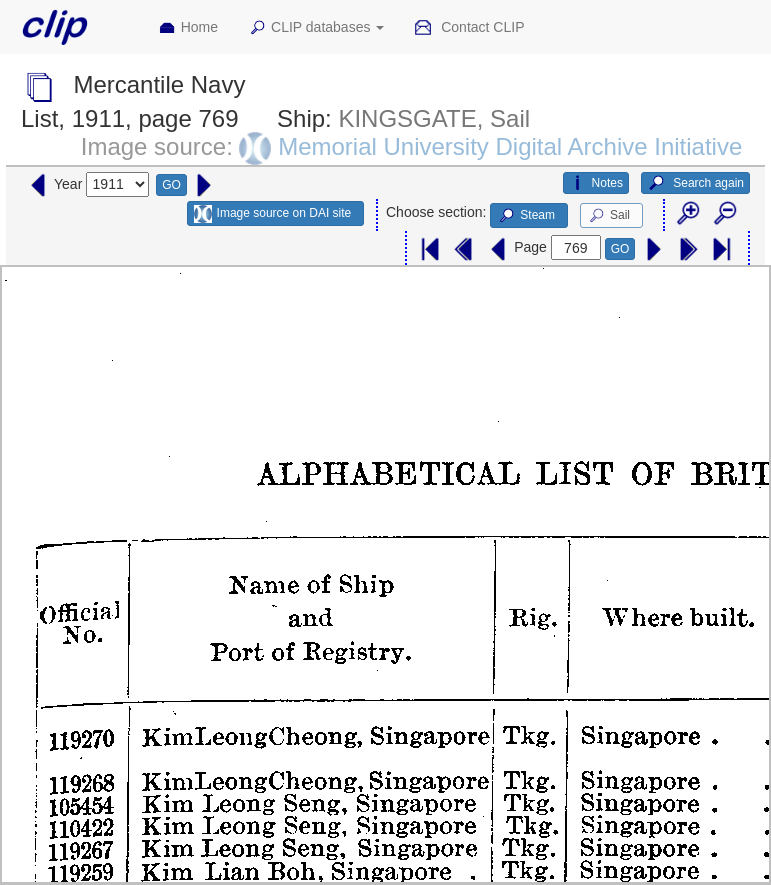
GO (171, 185)
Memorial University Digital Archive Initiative (510, 146)
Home (188, 28)
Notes (596, 183)
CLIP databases (316, 28)
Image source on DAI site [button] (272, 214)
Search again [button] (695, 183)
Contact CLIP (469, 28)
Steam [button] (526, 216)
